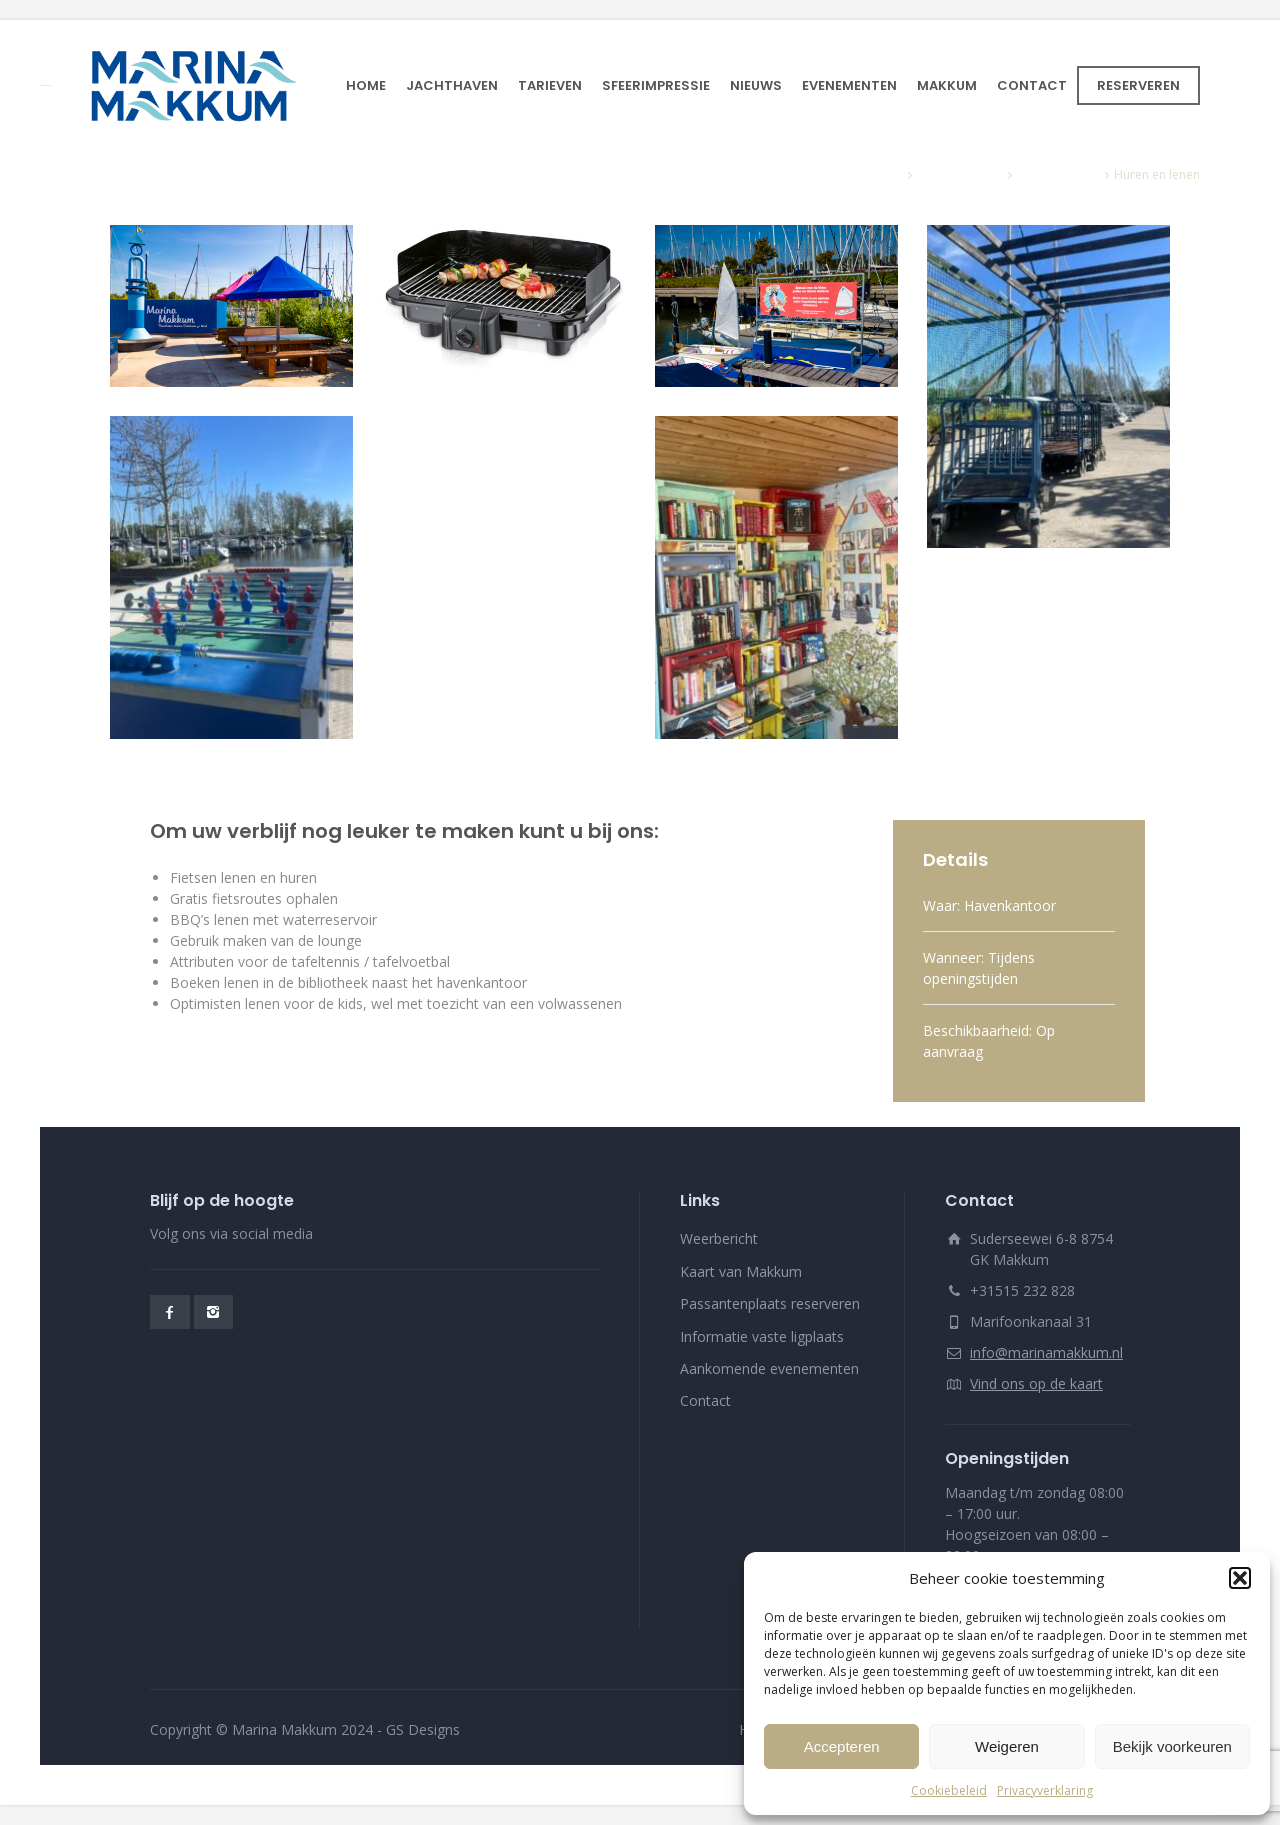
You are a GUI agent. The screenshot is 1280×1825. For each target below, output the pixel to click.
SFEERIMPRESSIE (656, 85)
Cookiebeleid (949, 1790)
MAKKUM (947, 85)
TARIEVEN (550, 85)
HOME (366, 85)
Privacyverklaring (1045, 1790)
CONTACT (1032, 85)
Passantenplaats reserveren (770, 1303)
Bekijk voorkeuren (1172, 1746)
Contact (705, 1400)
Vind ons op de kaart (1036, 1383)
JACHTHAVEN (452, 85)
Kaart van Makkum (741, 1271)
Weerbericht (719, 1238)
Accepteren (842, 1746)
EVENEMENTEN (849, 85)
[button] (1240, 1578)
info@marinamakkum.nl (1046, 1352)
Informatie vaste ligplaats (762, 1336)
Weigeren (1007, 1746)
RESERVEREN (1138, 85)
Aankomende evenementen (769, 1368)
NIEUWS (756, 85)
